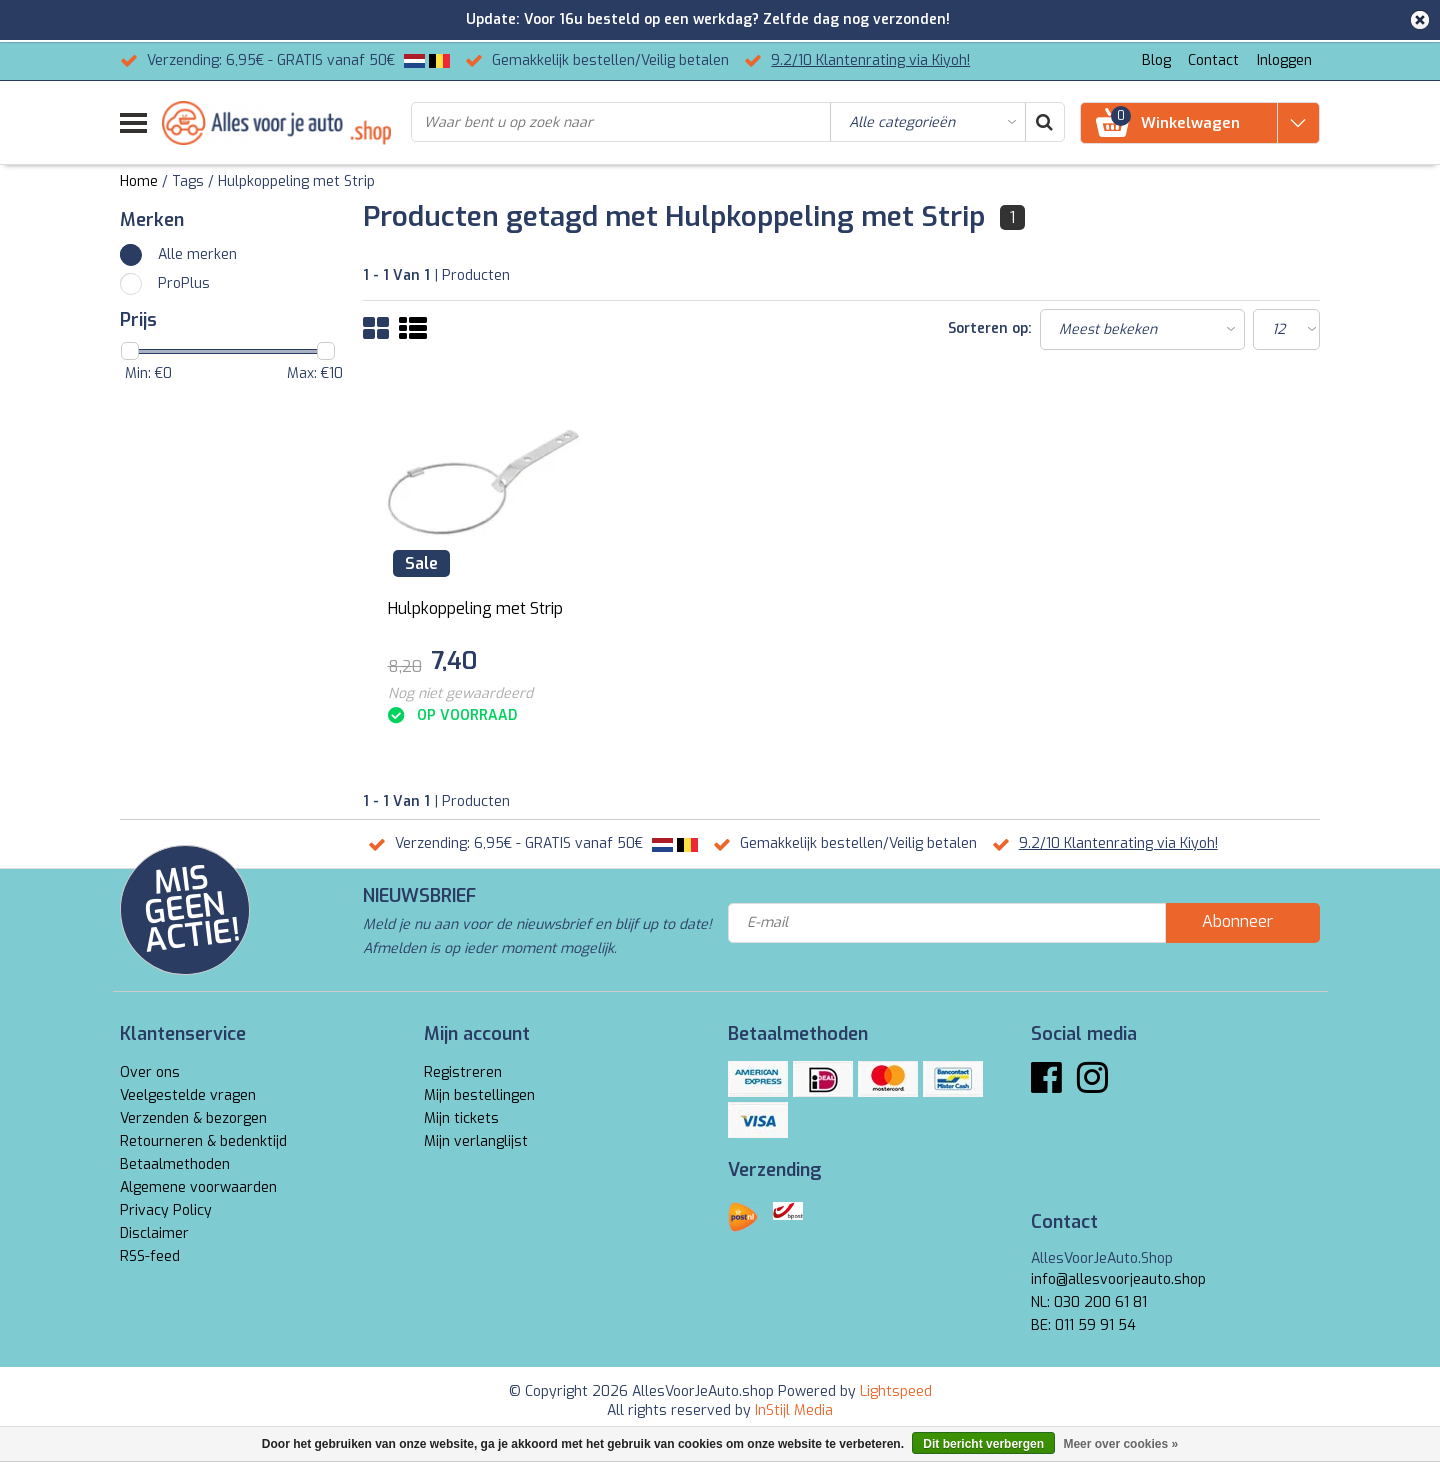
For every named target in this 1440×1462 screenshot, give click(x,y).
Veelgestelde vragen (188, 1095)
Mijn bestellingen (479, 1095)
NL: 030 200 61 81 (1089, 1302)
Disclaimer (154, 1233)
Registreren (463, 1072)
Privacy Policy (166, 1210)
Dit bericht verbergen (983, 1444)
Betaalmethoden (175, 1164)
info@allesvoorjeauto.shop (1118, 1279)
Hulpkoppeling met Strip (296, 181)
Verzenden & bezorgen (193, 1118)
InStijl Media (794, 1410)
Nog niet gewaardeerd (460, 693)
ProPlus (184, 283)
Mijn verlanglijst (476, 1141)
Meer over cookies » (1120, 1444)
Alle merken (197, 254)
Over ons (150, 1072)
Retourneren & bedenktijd (203, 1141)
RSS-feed (150, 1256)
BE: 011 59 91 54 (1083, 1325)
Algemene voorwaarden (198, 1187)
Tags (188, 181)
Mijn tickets (461, 1118)
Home (139, 181)
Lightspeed (896, 1391)
